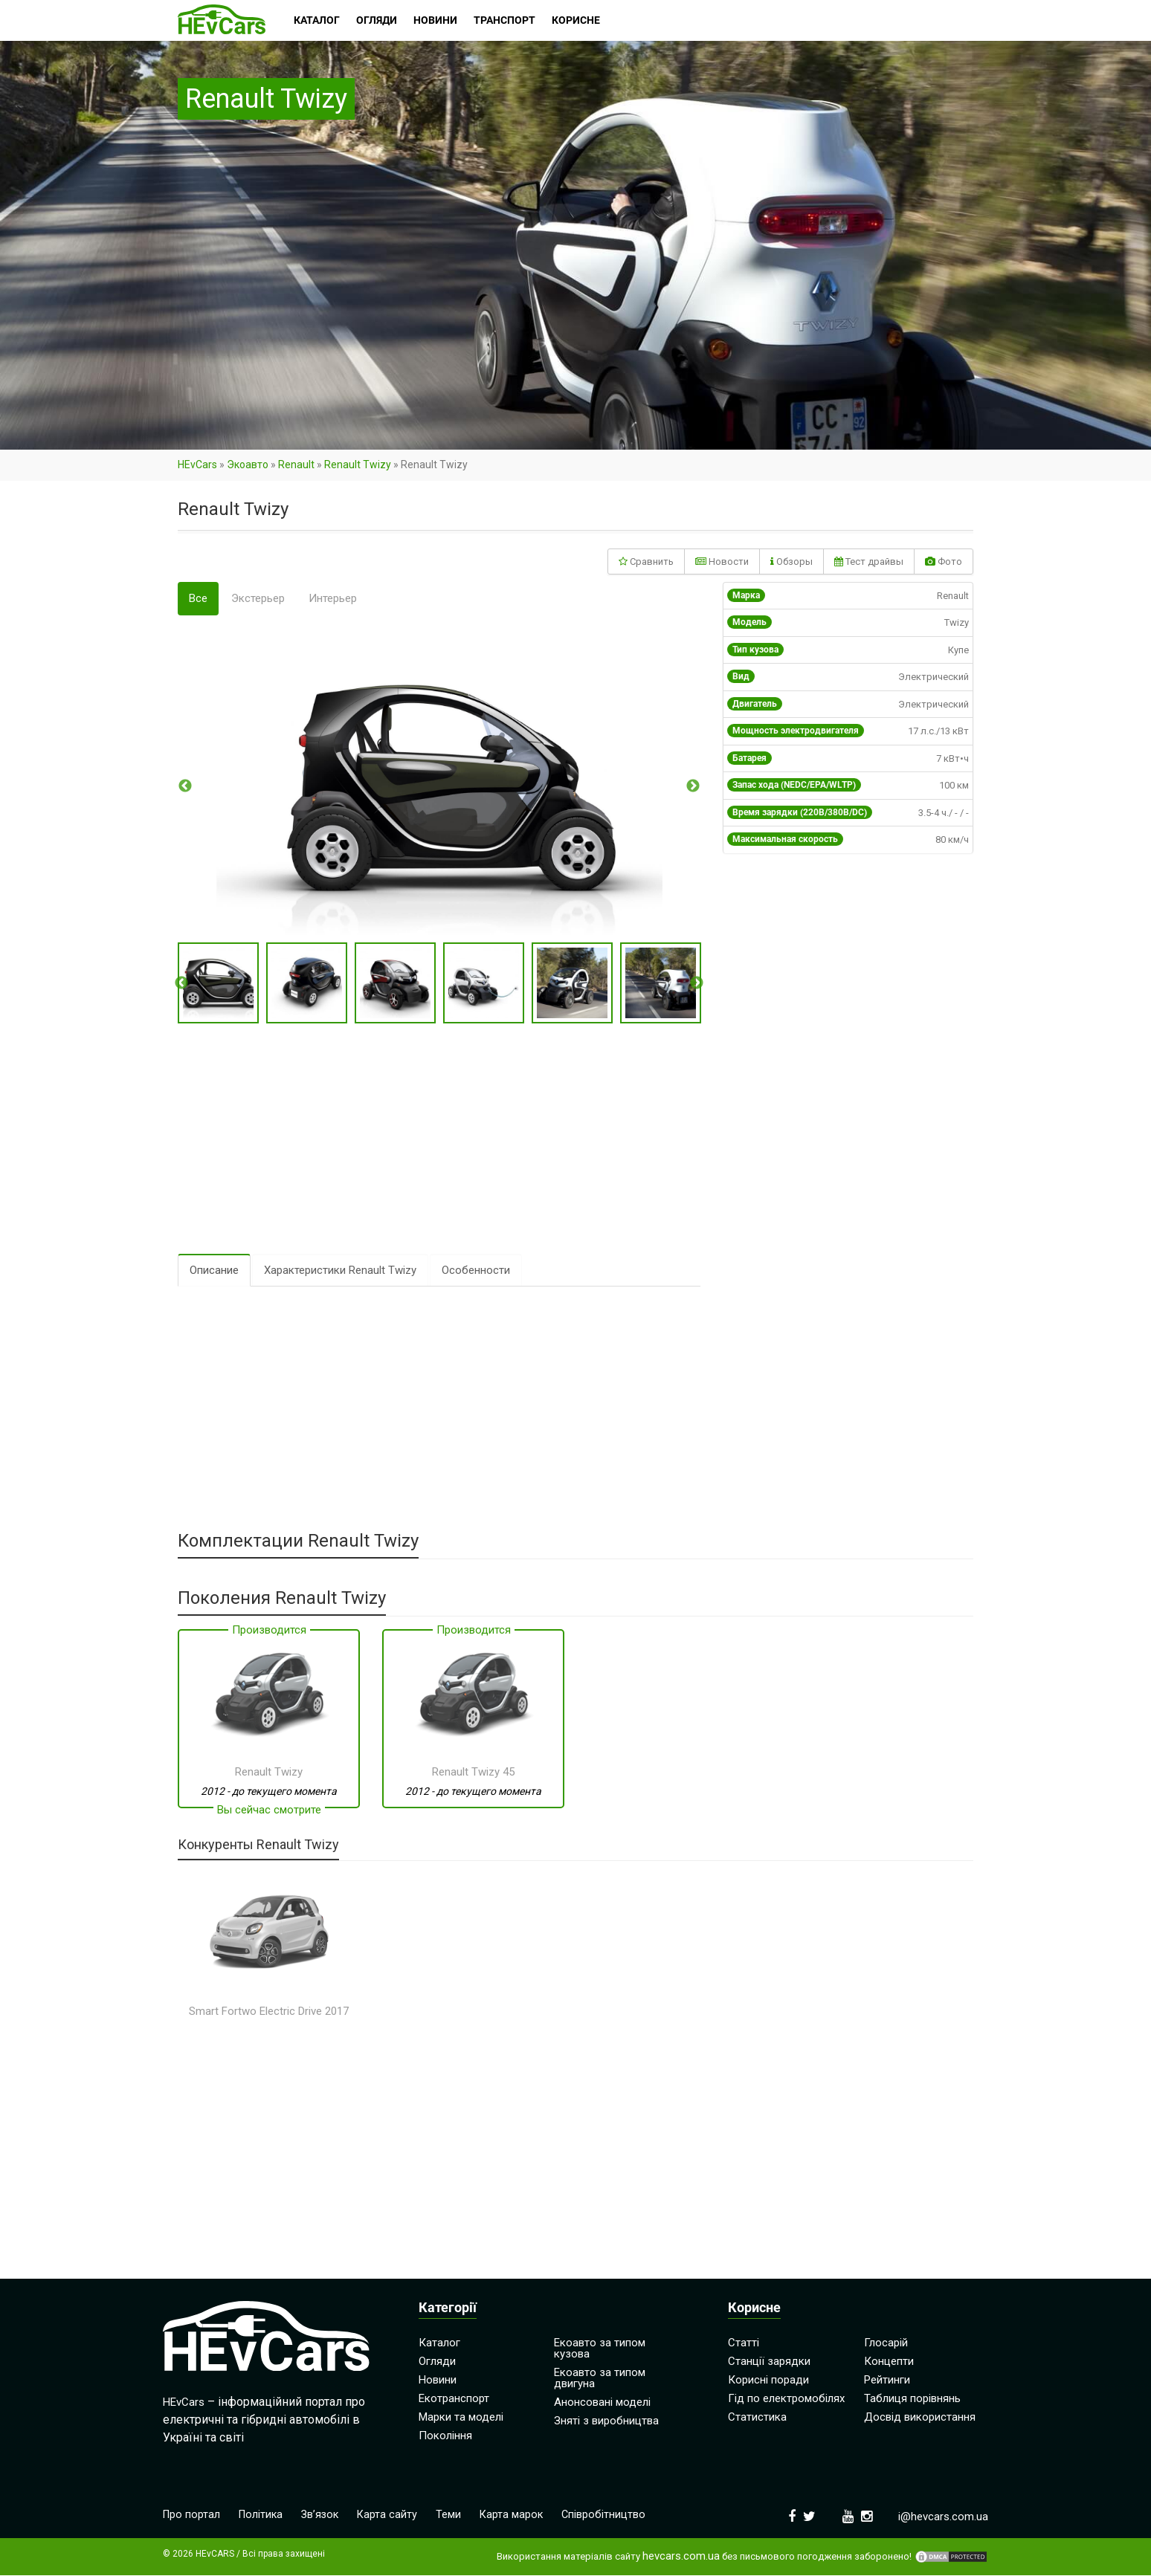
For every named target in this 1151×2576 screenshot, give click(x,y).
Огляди (437, 2362)
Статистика (757, 2417)
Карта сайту (393, 2515)
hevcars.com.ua (681, 2557)
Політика (263, 2515)
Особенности (476, 1271)
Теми (455, 2515)
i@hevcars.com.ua (943, 2517)
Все (198, 598)
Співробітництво (612, 2515)
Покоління (445, 2436)
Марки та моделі (461, 2417)
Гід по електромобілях (786, 2399)
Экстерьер (258, 598)
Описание (214, 1271)
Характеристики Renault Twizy (340, 1271)
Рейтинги (887, 2380)
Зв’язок (324, 2515)
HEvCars (197, 464)
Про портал (192, 2515)
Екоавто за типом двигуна (599, 2378)
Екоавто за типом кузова (599, 2349)
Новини (438, 2380)
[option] (439, 786)
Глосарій (886, 2343)
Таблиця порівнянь (912, 2399)
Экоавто (247, 464)
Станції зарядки (769, 2362)
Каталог (439, 2343)
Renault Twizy (357, 464)
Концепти (889, 2362)
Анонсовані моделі (602, 2403)
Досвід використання (920, 2417)
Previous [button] (185, 786)
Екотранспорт (454, 2399)
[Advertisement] (439, 1139)
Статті (743, 2343)
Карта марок (518, 2515)
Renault (296, 464)
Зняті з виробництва (606, 2421)
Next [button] (693, 786)
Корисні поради (768, 2380)
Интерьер (333, 598)
